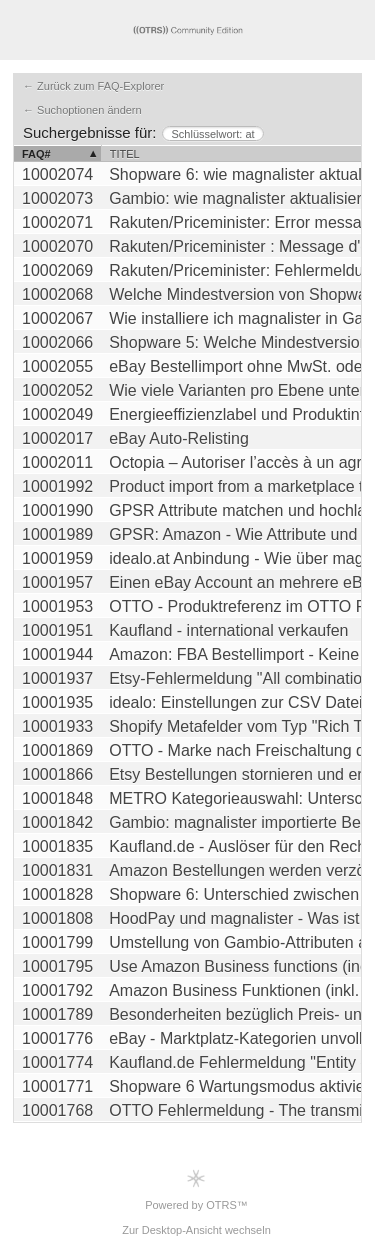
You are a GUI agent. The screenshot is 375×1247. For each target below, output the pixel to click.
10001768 (57, 1110)
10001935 (57, 702)
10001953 (57, 606)
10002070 (57, 246)
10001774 (57, 1062)
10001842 (57, 822)
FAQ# (36, 154)
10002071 (57, 222)
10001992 (57, 486)
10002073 (57, 198)
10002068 (57, 294)
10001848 (57, 798)
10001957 (57, 582)
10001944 (57, 654)
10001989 (57, 534)
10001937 (57, 678)
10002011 (57, 462)
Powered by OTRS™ (196, 1189)
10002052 (57, 390)
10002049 (57, 414)
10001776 (57, 1038)
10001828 (57, 894)
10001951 (57, 630)
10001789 (57, 1014)
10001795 (57, 966)
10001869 (57, 750)
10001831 (57, 870)
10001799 (57, 942)
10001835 (57, 846)
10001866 (57, 774)
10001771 (57, 1086)
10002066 (57, 342)
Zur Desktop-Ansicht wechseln (196, 1230)
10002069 (57, 270)
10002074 (57, 174)
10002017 (57, 438)
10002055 (57, 366)
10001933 (57, 726)
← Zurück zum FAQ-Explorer (93, 86)
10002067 (57, 318)
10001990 (57, 510)
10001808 (57, 918)
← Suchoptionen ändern (82, 110)
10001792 (57, 990)
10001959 (57, 558)
